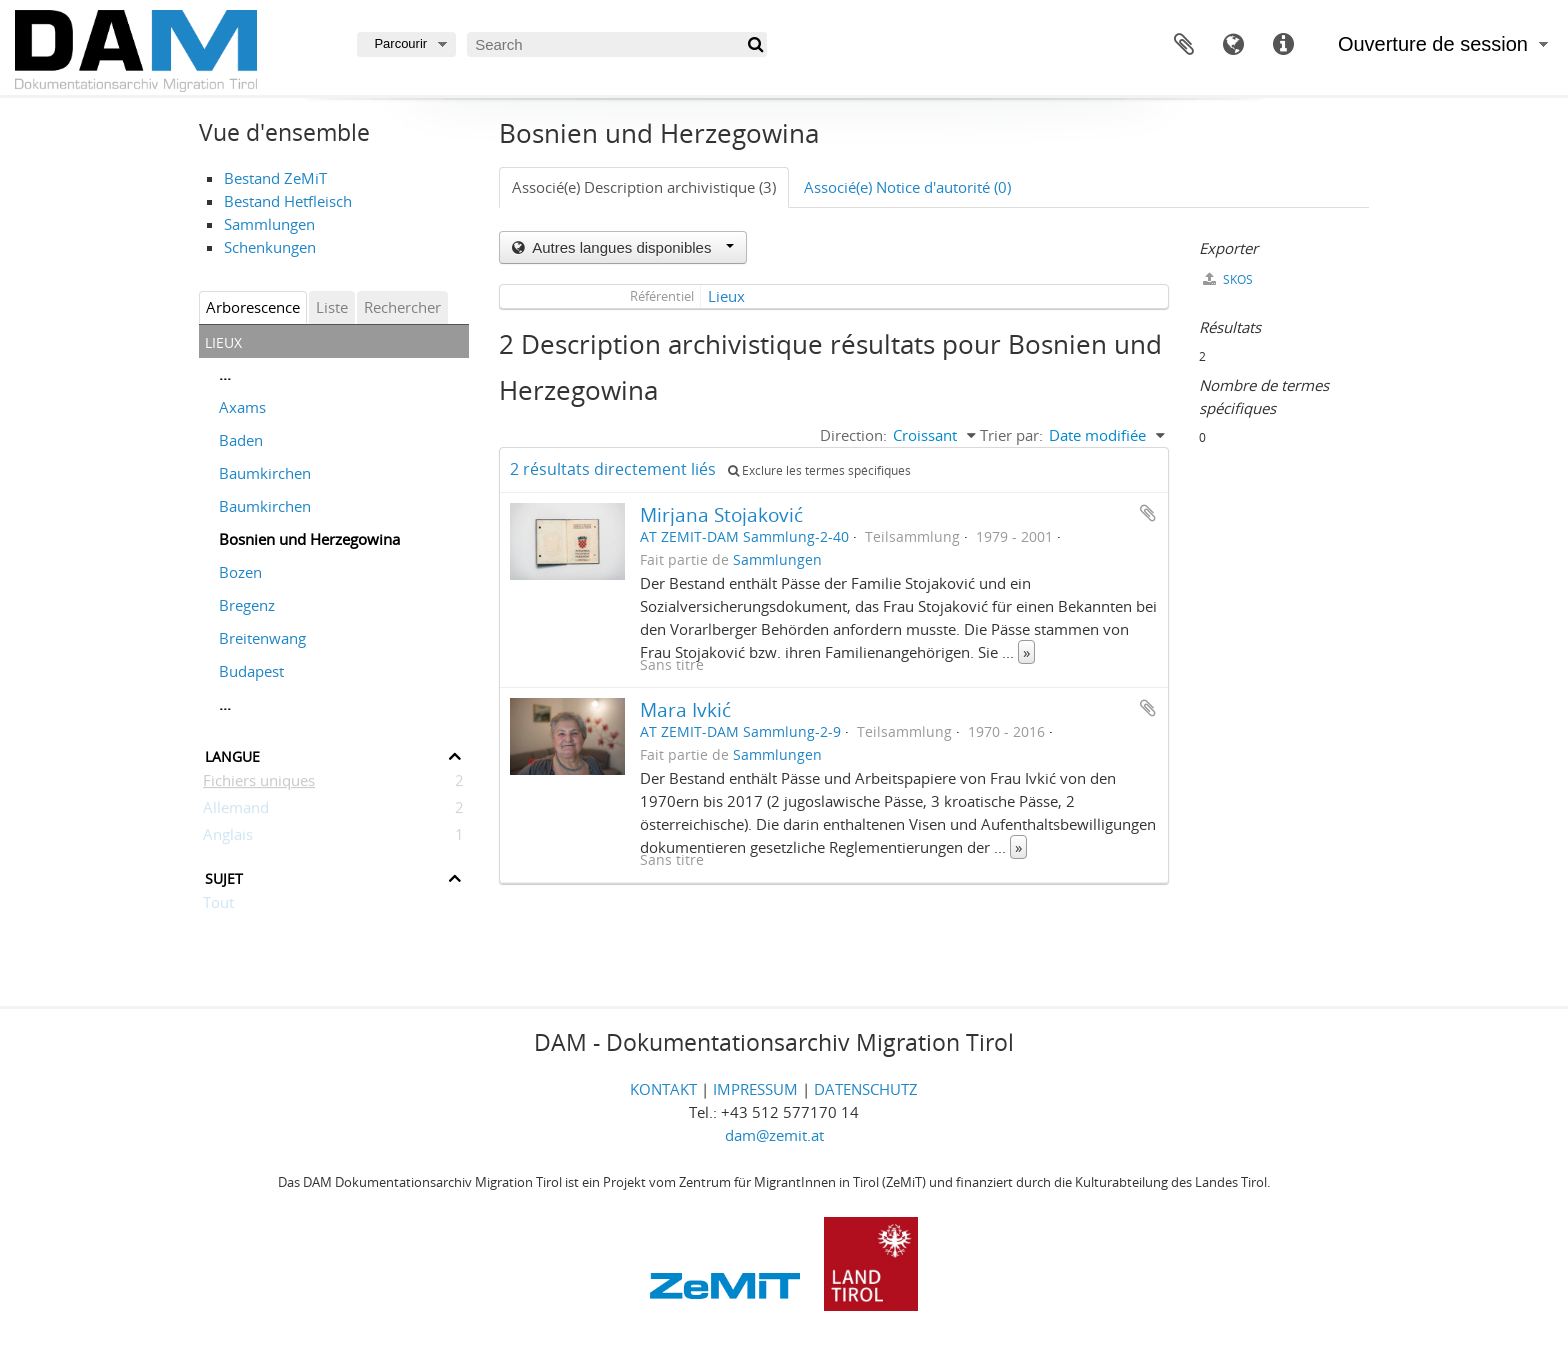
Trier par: (1011, 435)
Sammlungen (269, 224)
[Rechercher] (754, 44)
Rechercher (402, 307)
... (225, 374)
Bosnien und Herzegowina (309, 539)
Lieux (726, 296)
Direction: (853, 435)
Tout (218, 906)
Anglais (228, 838)
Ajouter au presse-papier (1148, 513)
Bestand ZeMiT (275, 178)
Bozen (240, 572)
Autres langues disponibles (631, 247)
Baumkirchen (265, 473)
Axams (242, 407)
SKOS (1228, 279)
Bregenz (247, 605)
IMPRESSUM (755, 1089)
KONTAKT (663, 1089)
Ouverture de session (1433, 44)
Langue (1234, 45)
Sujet (224, 876)
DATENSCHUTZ (866, 1089)
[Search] (617, 44)
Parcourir (400, 43)
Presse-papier (1184, 45)
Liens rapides (1284, 45)
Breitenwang (262, 638)
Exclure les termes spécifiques (819, 470)
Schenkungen (270, 247)
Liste (332, 307)
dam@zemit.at (774, 1135)
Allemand (236, 811)
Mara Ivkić (685, 709)
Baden (241, 440)
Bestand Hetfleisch (288, 201)
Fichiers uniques (259, 784)
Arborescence (253, 307)
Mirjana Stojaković (721, 514)
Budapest (251, 671)
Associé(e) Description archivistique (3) (644, 187)
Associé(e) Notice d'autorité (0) (907, 187)
